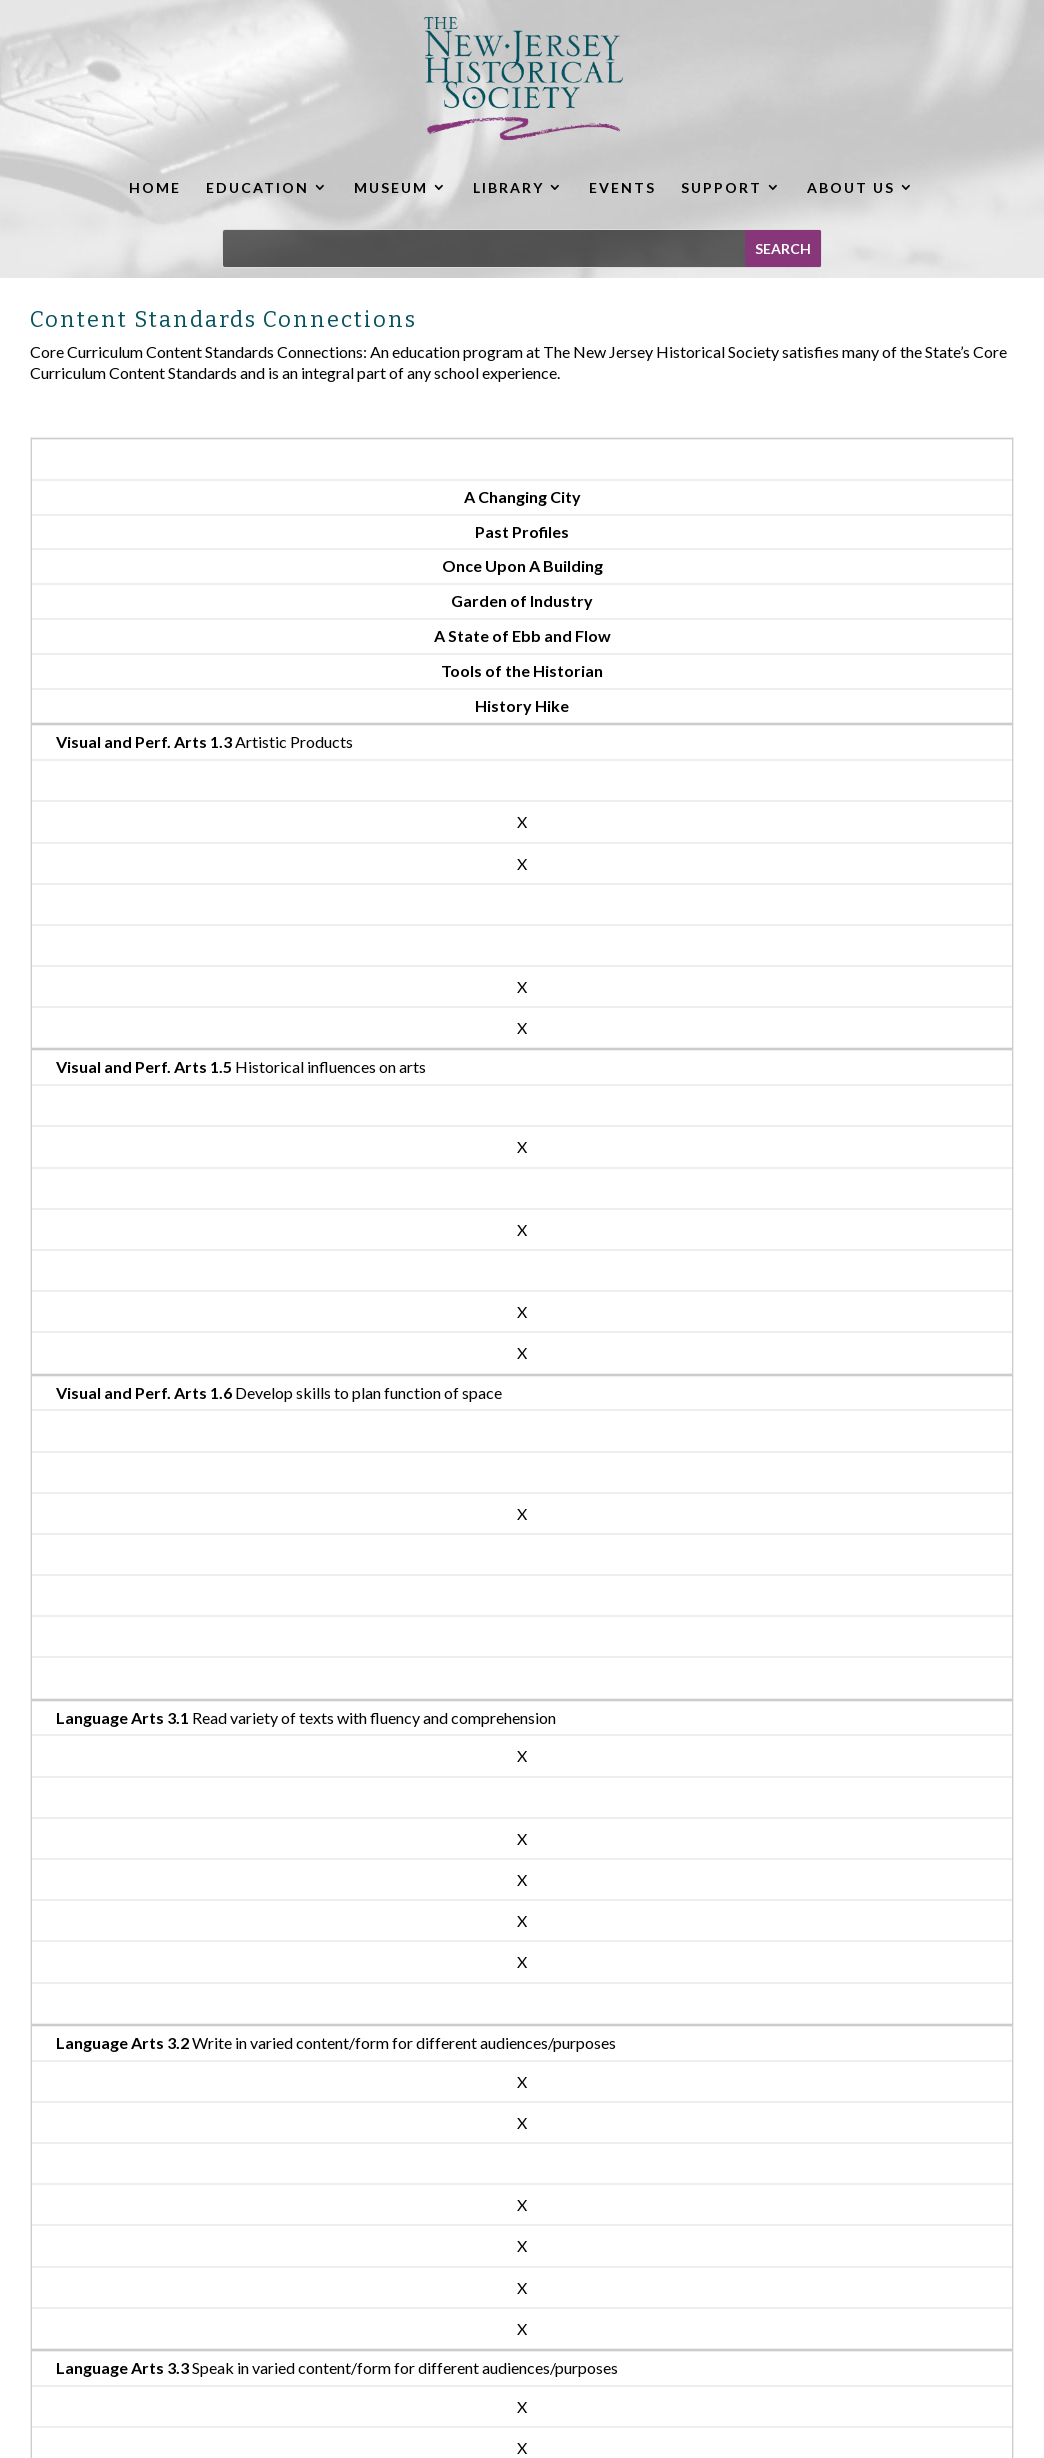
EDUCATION (257, 187)
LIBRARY (508, 187)
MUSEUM (391, 187)
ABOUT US (851, 187)
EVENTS (622, 187)
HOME (155, 187)
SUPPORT (721, 187)
